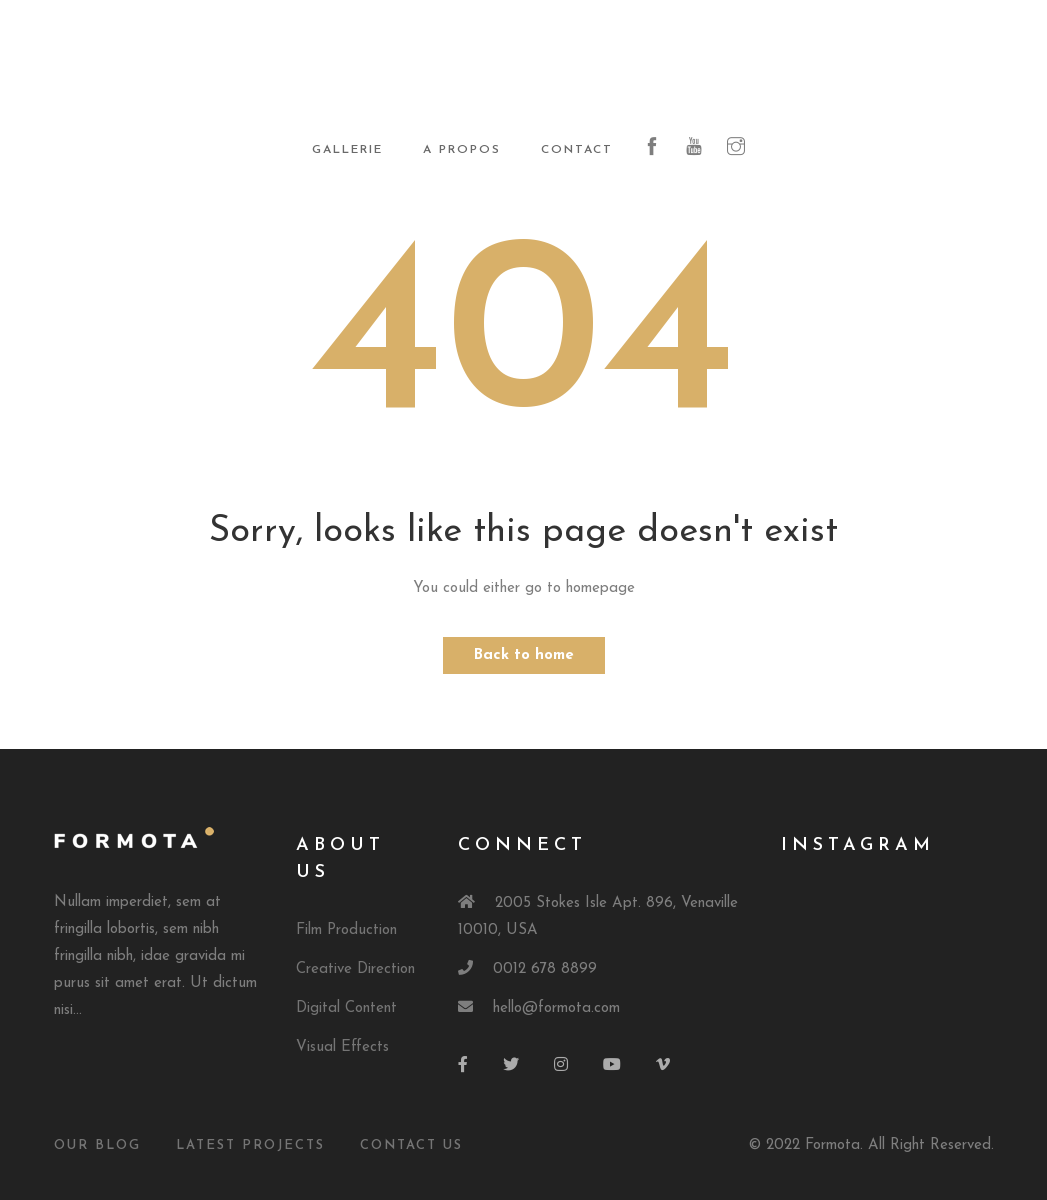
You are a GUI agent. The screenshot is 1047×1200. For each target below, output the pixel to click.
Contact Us (411, 1145)
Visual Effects (342, 1047)
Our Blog (97, 1145)
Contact (577, 150)
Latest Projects (250, 1145)
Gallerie (347, 150)
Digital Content (346, 1008)
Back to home (524, 655)
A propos (462, 150)
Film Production (346, 930)
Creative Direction (355, 969)
